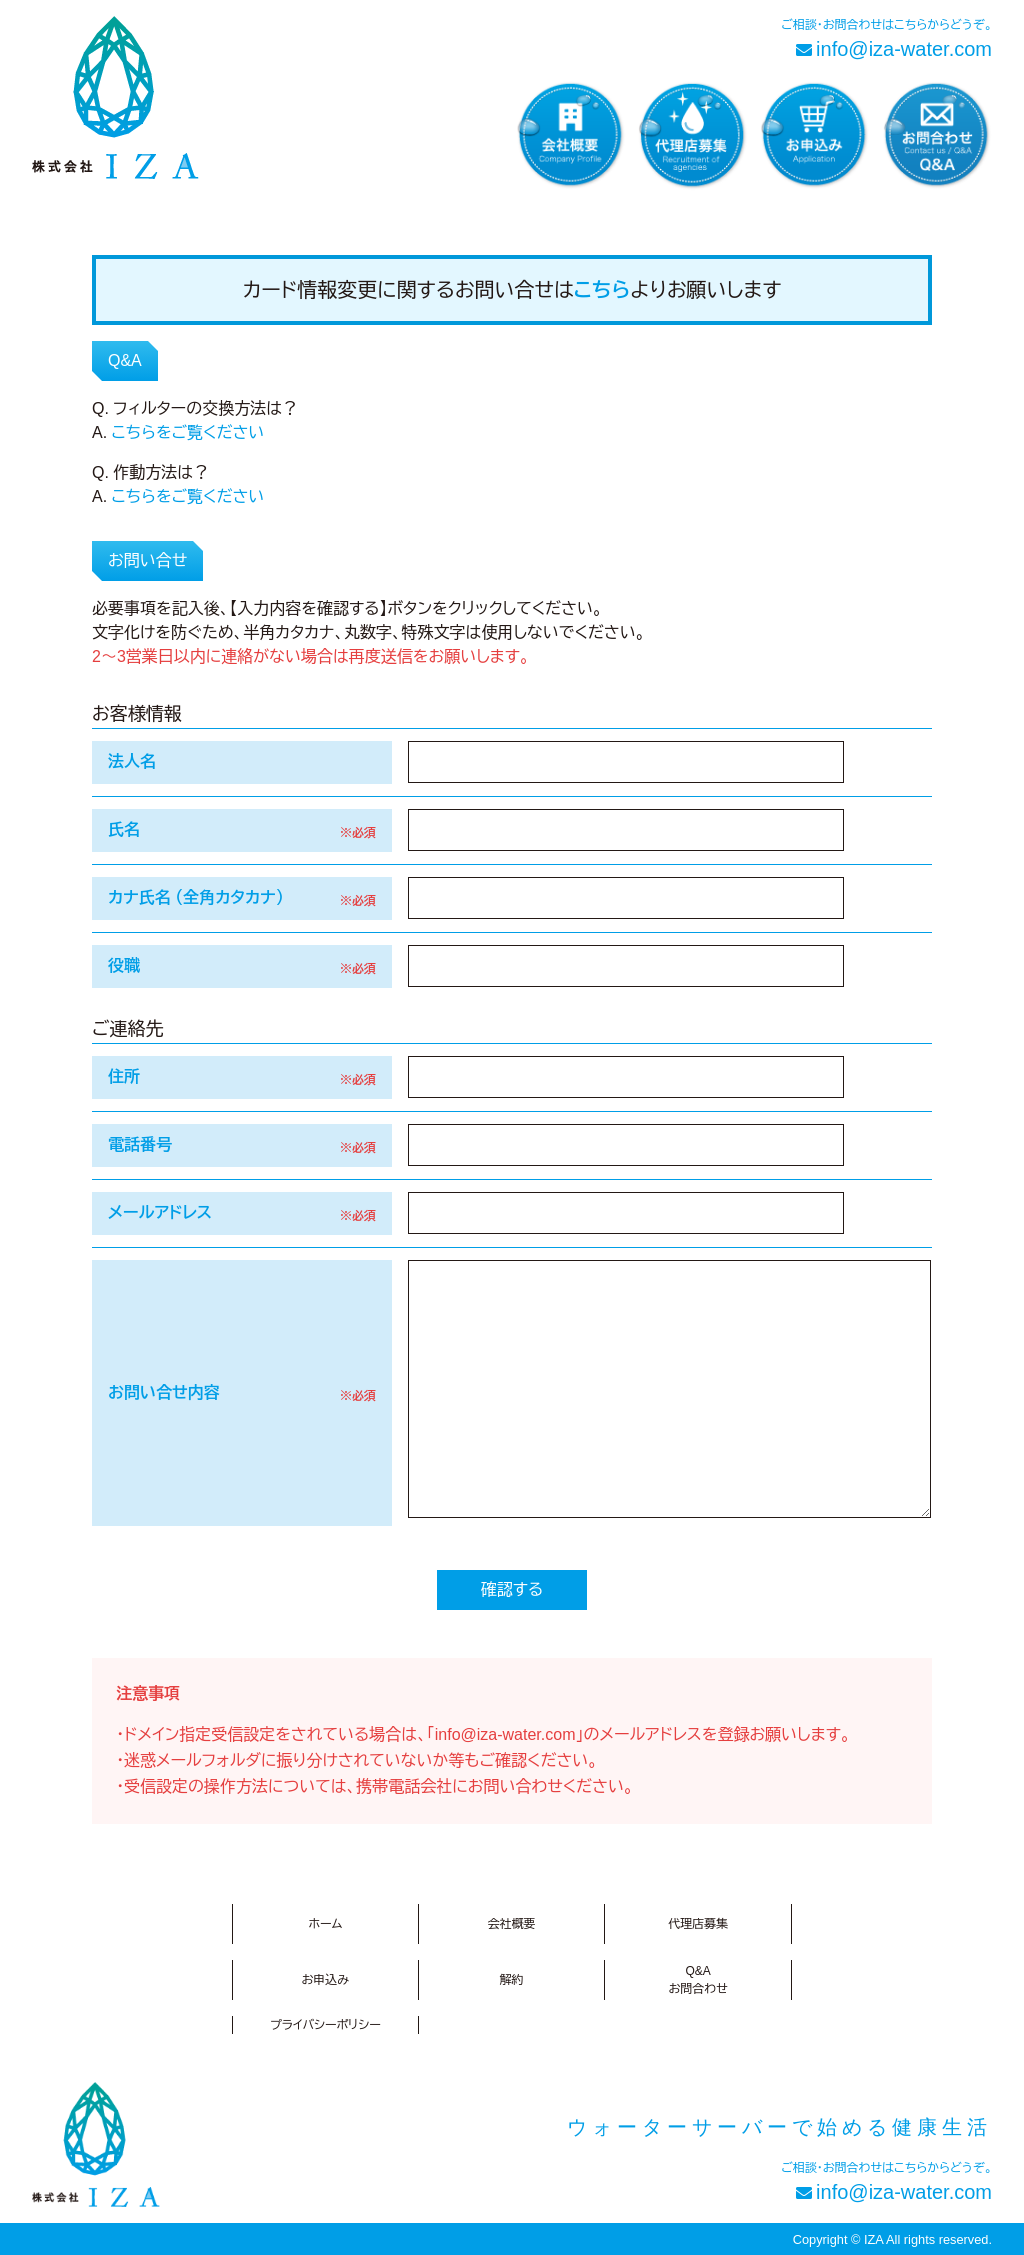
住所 (124, 1076)
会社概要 (511, 1924)
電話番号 (140, 1144)
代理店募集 (698, 1924)
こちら (602, 290)
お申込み (326, 1980)
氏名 (124, 829)
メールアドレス (160, 1212)
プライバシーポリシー (325, 2025)
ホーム (325, 1924)
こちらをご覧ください (188, 432)
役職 (124, 965)
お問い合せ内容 (164, 1392)
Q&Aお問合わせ (698, 1980)
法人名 (132, 761)
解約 (511, 1980)
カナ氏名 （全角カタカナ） (196, 897)
